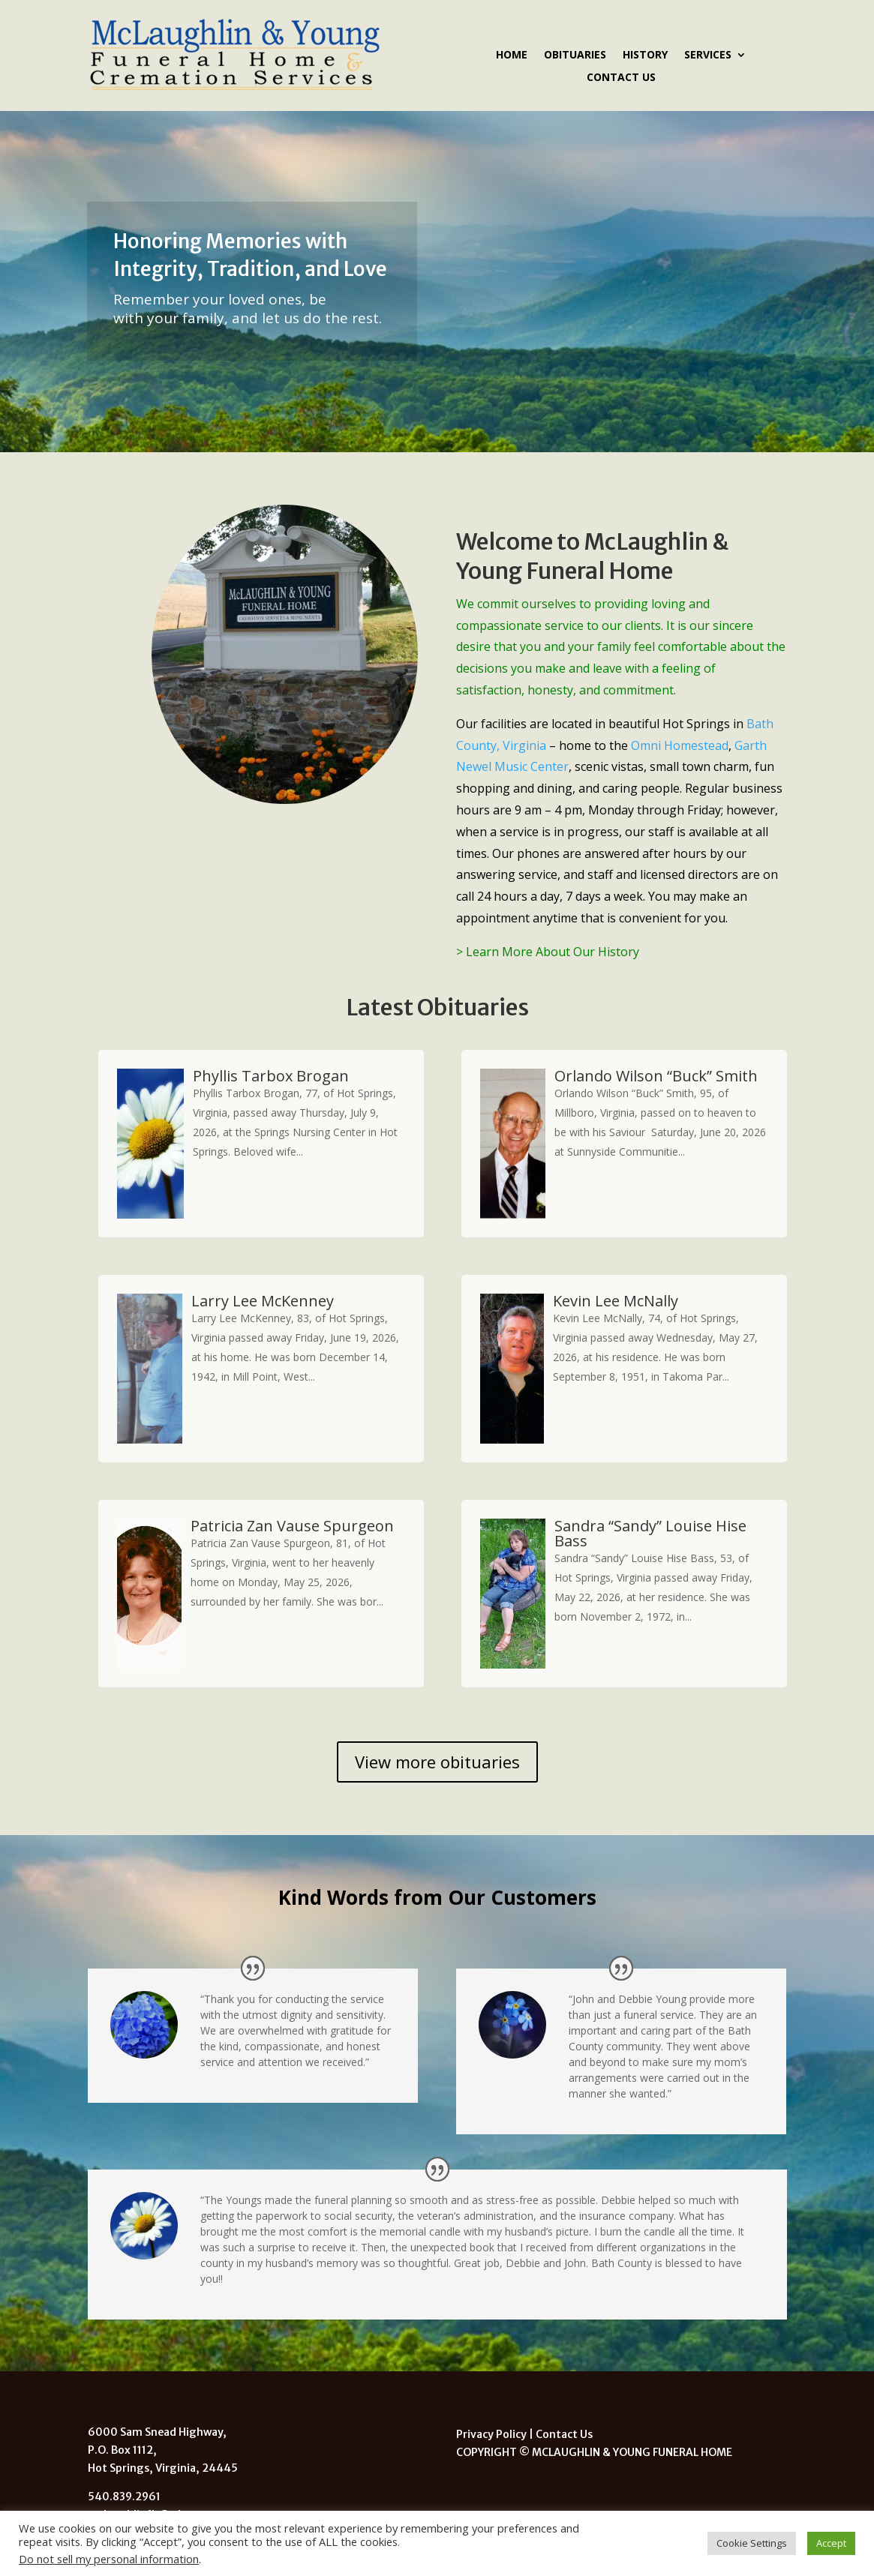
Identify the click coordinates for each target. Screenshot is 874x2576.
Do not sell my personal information (109, 2558)
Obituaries (575, 55)
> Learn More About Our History (547, 951)
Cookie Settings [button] (751, 2543)
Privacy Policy (491, 2434)
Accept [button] (831, 2543)
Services (707, 55)
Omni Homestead (679, 745)
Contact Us (621, 78)
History (645, 55)
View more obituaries (437, 1761)
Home (511, 55)
